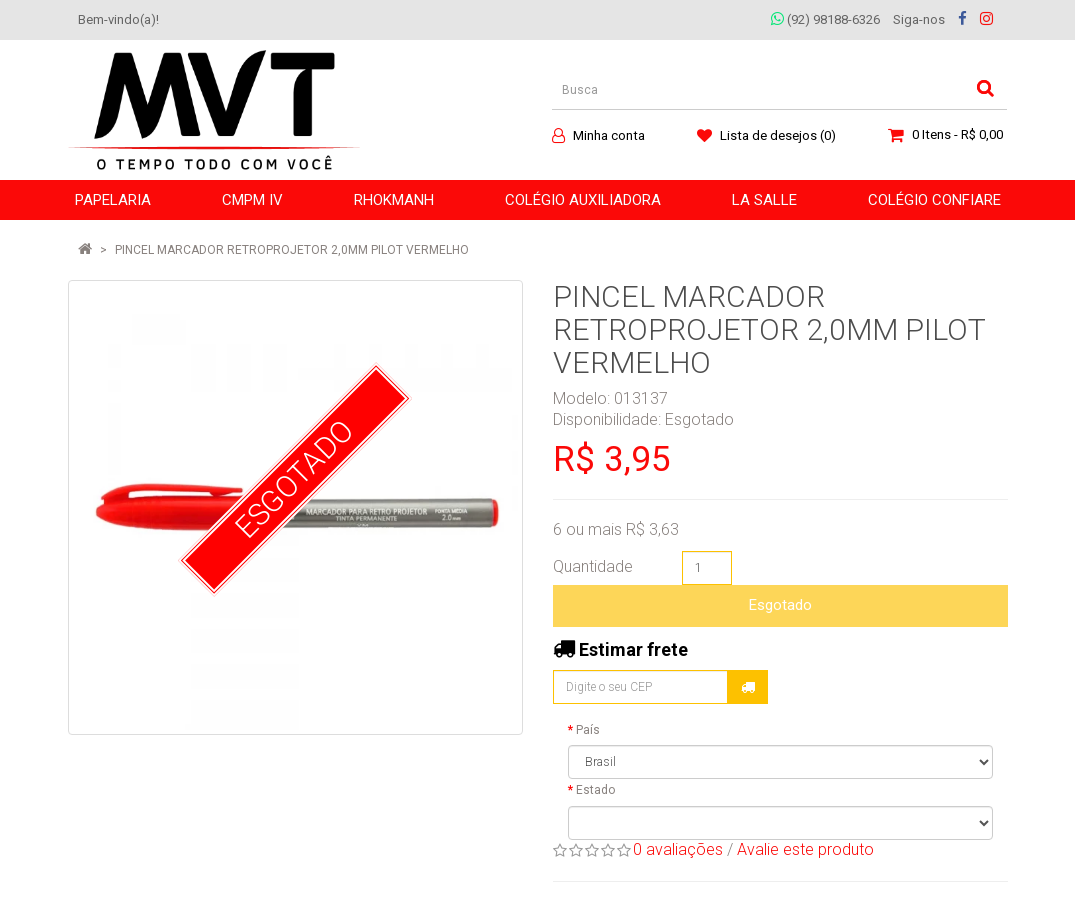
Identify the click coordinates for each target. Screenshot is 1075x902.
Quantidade (593, 566)
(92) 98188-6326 (825, 19)
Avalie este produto (805, 849)
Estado (595, 790)
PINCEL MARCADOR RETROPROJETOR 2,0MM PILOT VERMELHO (292, 250)
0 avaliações (678, 849)
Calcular (748, 687)
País (588, 730)
